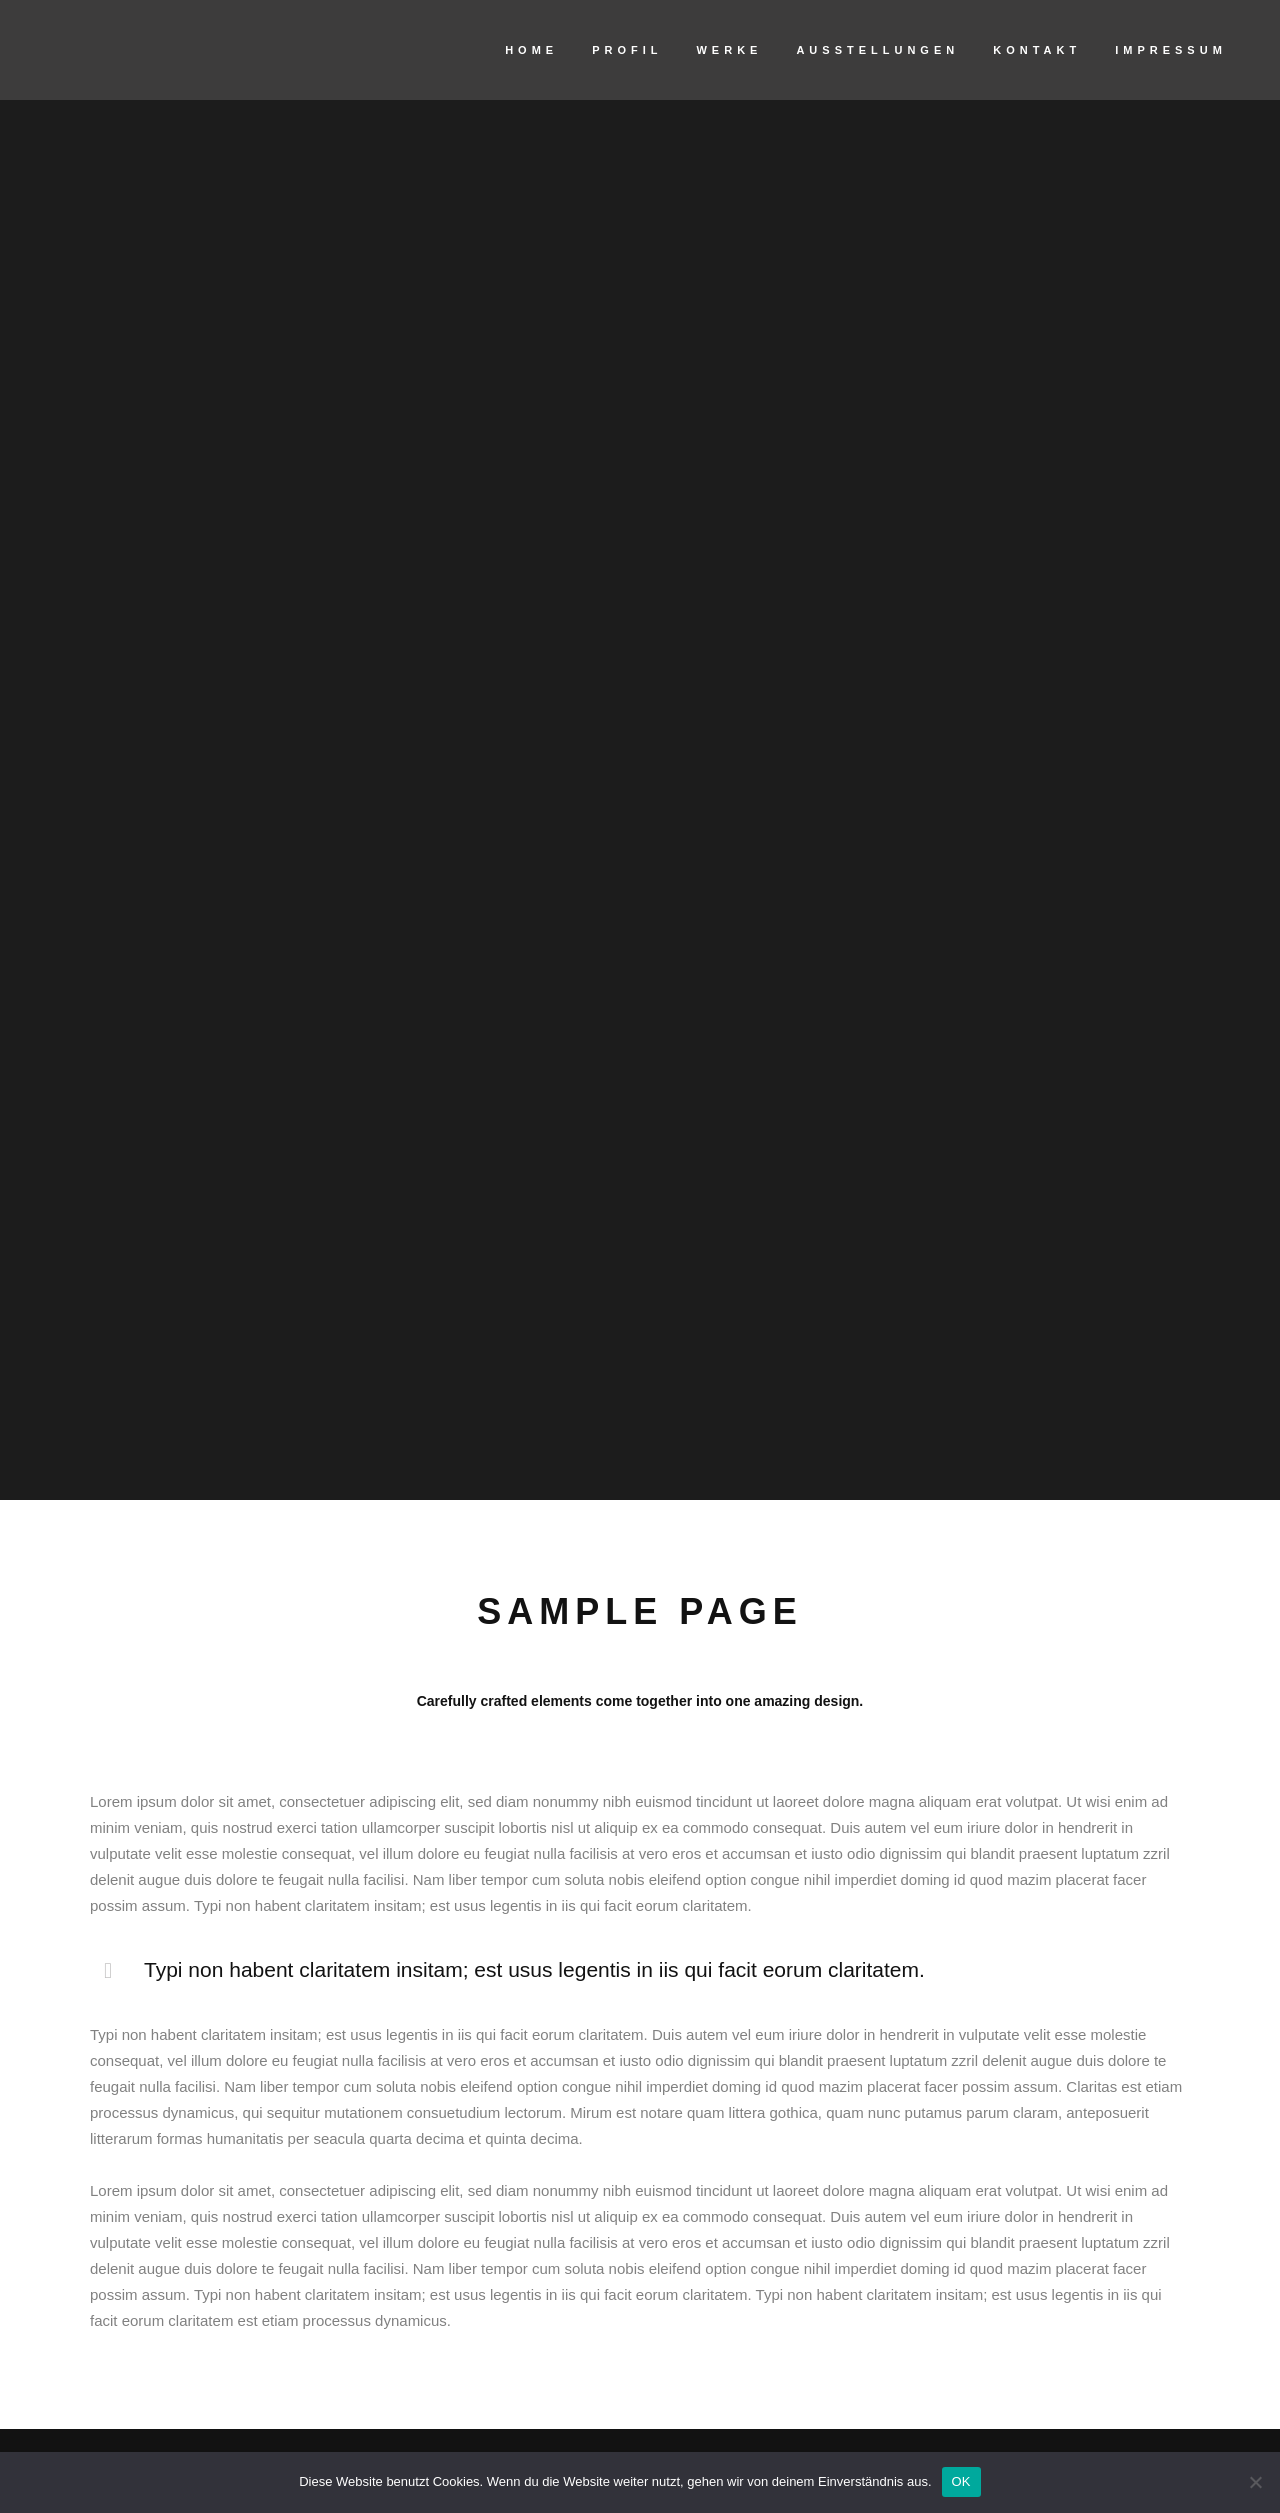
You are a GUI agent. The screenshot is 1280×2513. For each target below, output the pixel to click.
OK (961, 2481)
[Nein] (1255, 2482)
